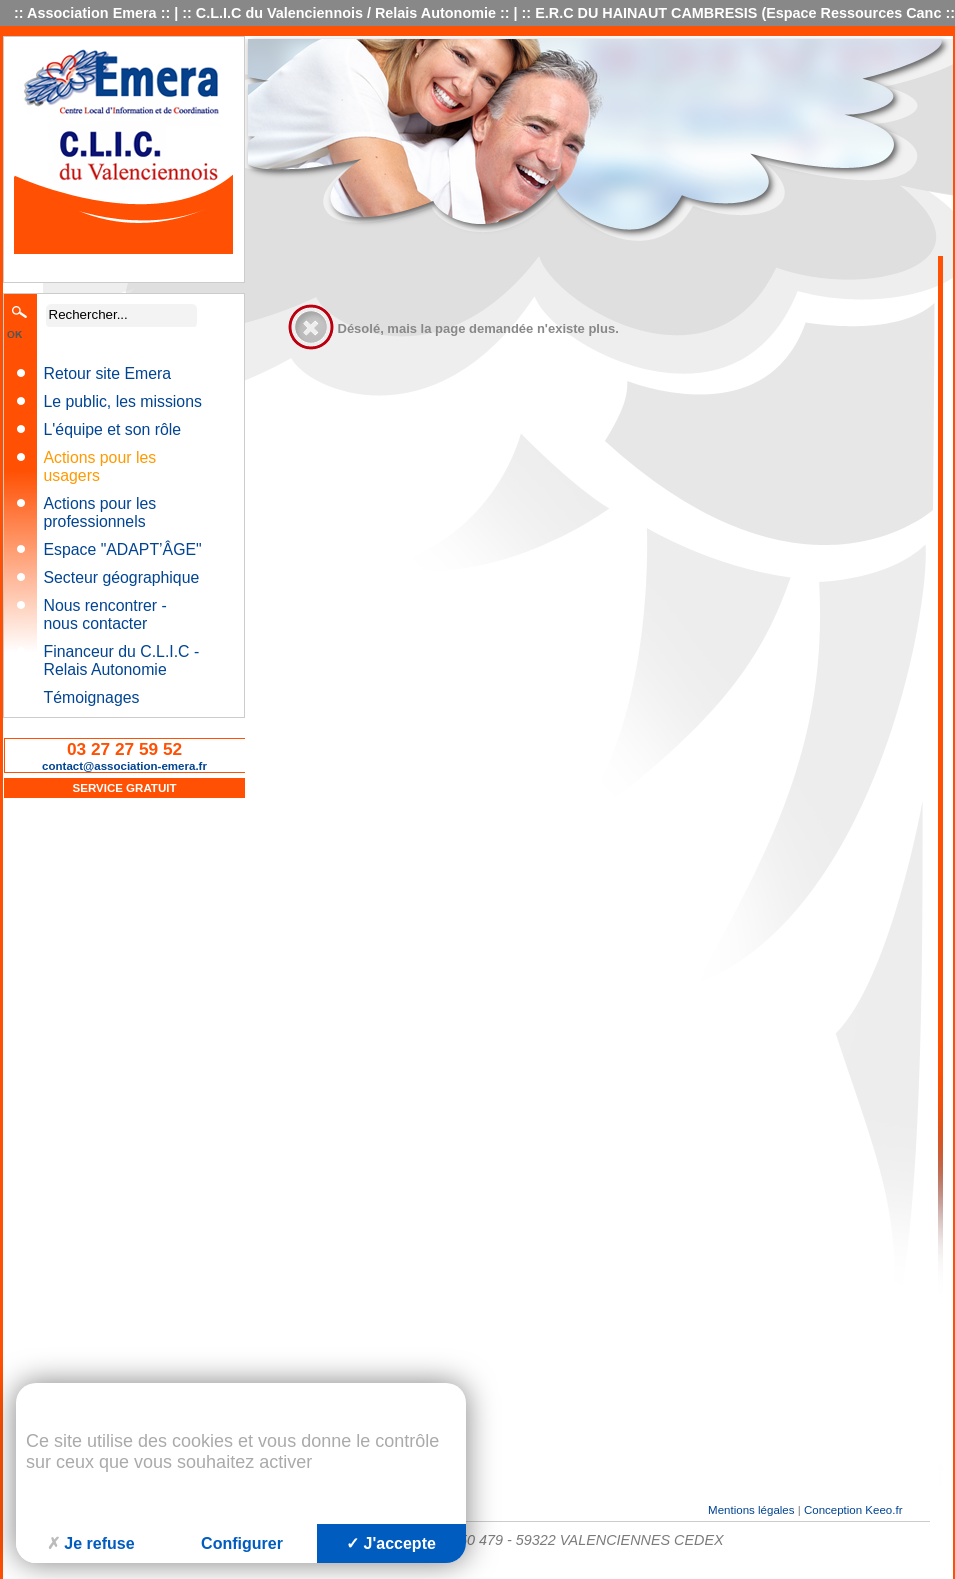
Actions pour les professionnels (100, 512)
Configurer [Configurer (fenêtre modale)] (242, 1543)
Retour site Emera (108, 373)
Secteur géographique (122, 577)
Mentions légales (751, 1510)
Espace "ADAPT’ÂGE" (123, 549)
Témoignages (92, 697)
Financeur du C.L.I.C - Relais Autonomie (122, 660)
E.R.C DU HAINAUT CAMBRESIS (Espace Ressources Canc (738, 13)
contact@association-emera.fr (124, 766)
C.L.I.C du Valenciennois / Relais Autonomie (346, 13)
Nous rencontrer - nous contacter (105, 614)
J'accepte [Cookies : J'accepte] (391, 1543)
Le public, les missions (123, 401)
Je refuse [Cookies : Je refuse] (90, 1543)
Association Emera (92, 13)
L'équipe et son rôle (113, 429)
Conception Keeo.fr (853, 1510)
